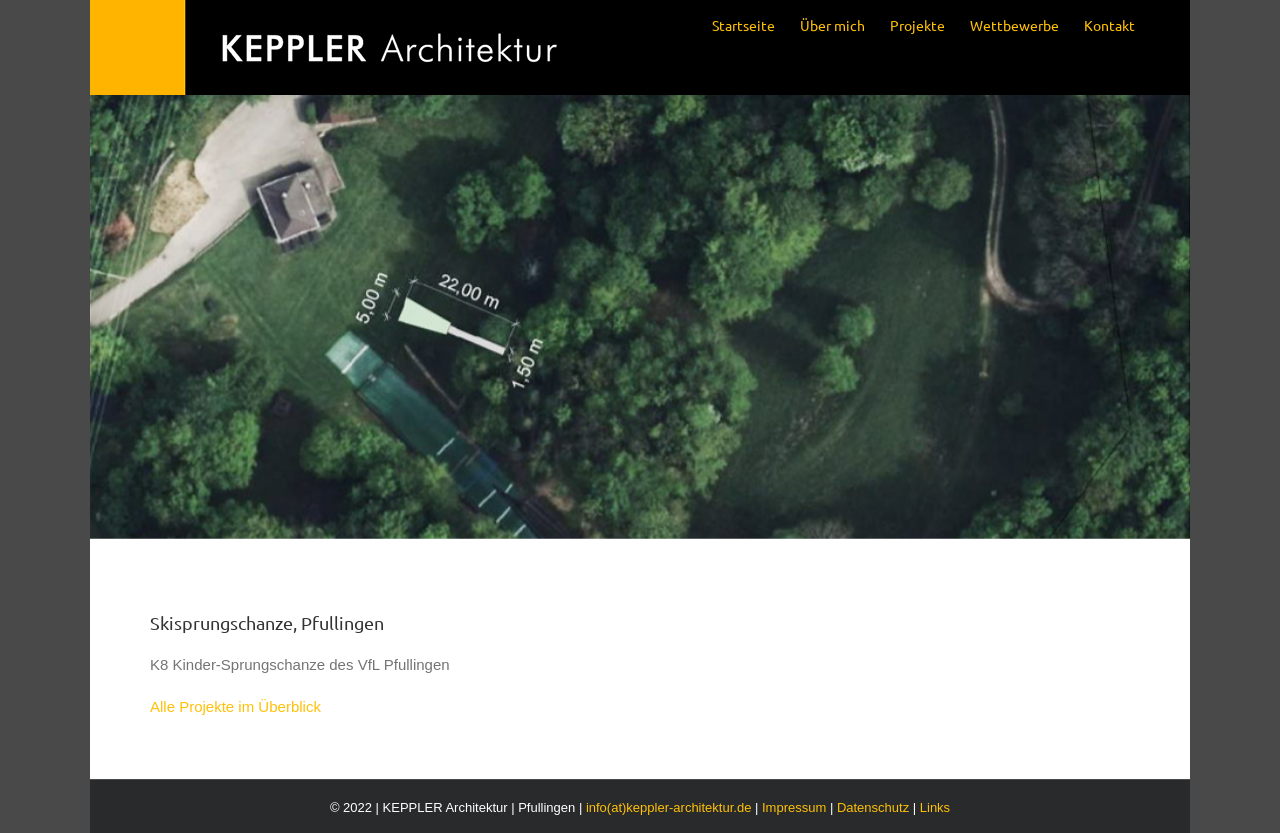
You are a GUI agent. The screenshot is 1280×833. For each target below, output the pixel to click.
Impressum (794, 807)
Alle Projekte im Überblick (235, 706)
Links (935, 807)
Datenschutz (873, 807)
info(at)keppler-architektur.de (668, 807)
